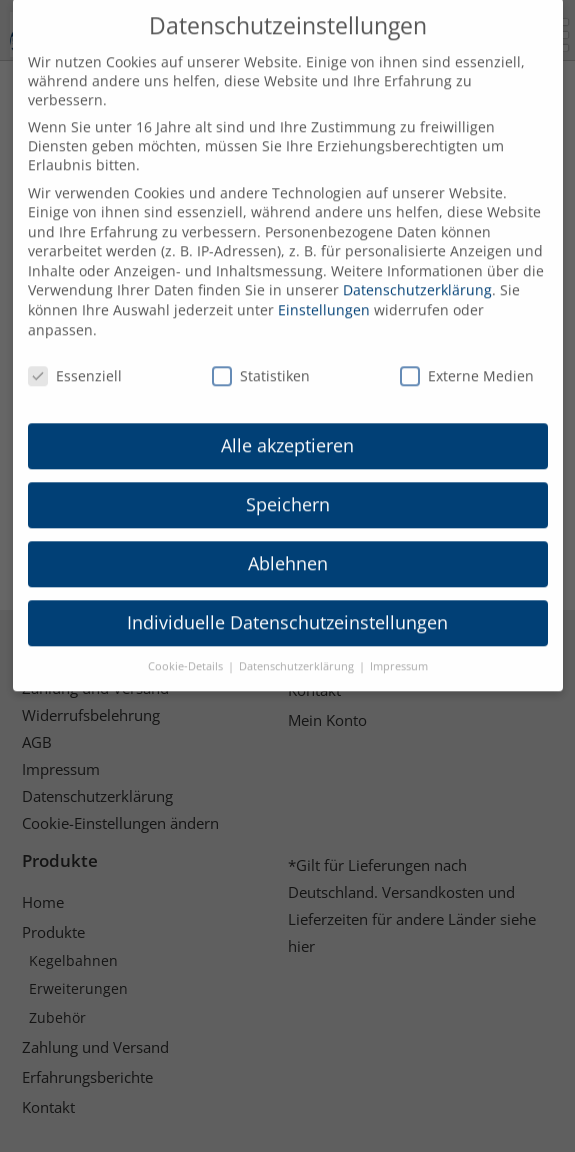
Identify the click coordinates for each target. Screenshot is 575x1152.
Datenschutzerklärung (417, 268)
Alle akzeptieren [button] (287, 424)
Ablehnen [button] (288, 542)
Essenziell (75, 353)
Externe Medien (467, 353)
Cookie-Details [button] (187, 644)
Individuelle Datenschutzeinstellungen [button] (287, 600)
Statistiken (261, 353)
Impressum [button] (399, 644)
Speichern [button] (288, 483)
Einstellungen (324, 288)
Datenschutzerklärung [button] (298, 644)
